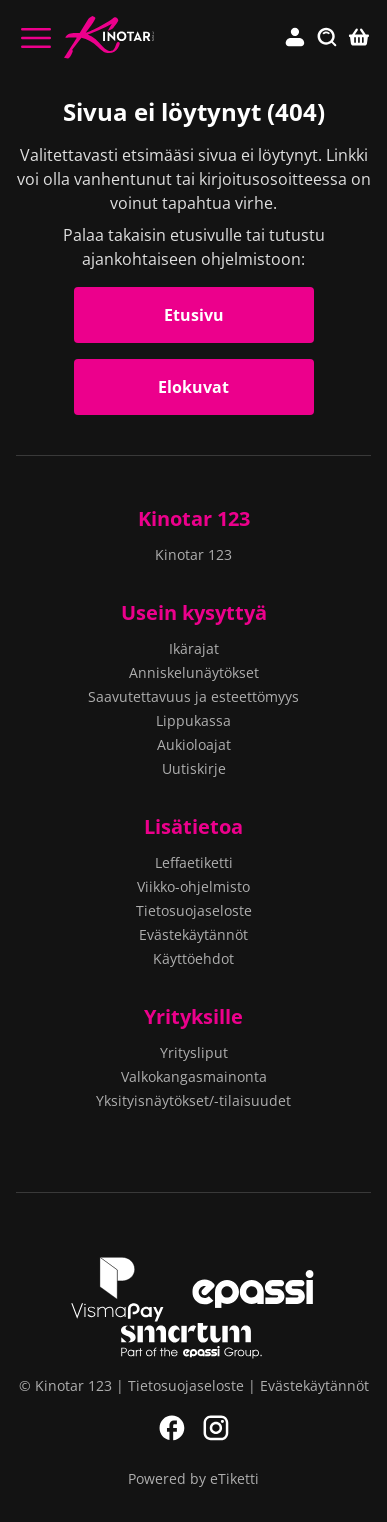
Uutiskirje (194, 768)
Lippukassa (193, 720)
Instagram (216, 1428)
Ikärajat (194, 648)
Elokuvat (193, 387)
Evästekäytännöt (193, 934)
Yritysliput (194, 1052)
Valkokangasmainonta (194, 1076)
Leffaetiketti (194, 862)
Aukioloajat (194, 744)
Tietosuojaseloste (194, 910)
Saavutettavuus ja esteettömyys (193, 696)
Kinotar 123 (194, 518)
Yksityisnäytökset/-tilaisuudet (193, 1100)
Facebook (172, 1428)
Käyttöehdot (193, 958)
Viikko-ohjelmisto (193, 886)
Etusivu (194, 315)
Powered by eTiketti (193, 1478)
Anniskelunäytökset (194, 672)
